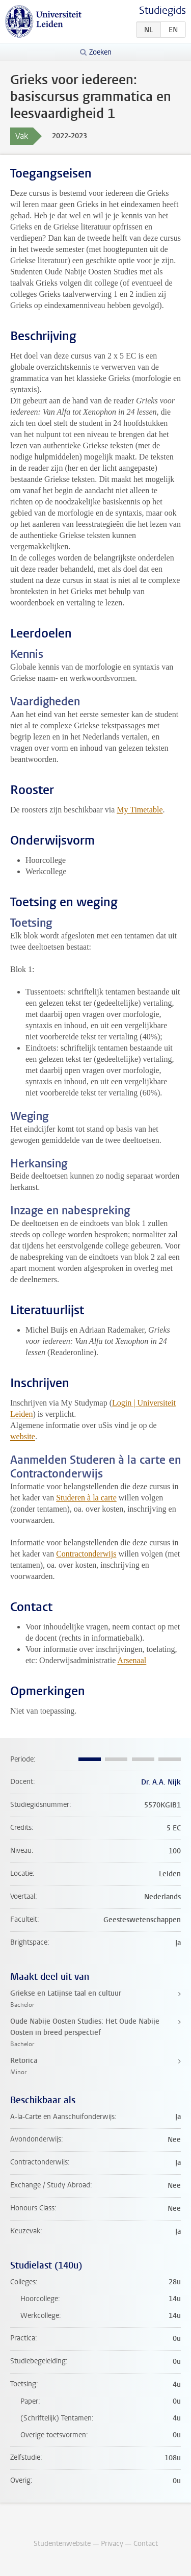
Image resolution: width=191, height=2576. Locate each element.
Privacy (112, 2543)
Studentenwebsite (62, 2543)
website (22, 1436)
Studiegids (162, 10)
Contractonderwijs (86, 1553)
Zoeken (100, 52)
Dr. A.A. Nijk (161, 1782)
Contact (145, 2543)
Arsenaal (131, 1660)
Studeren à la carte (86, 1497)
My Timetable (139, 809)
